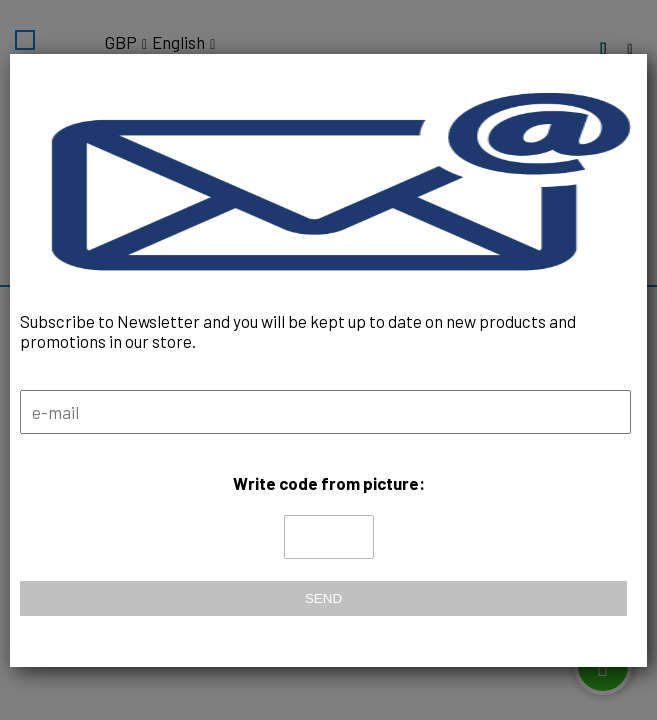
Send (323, 598)
